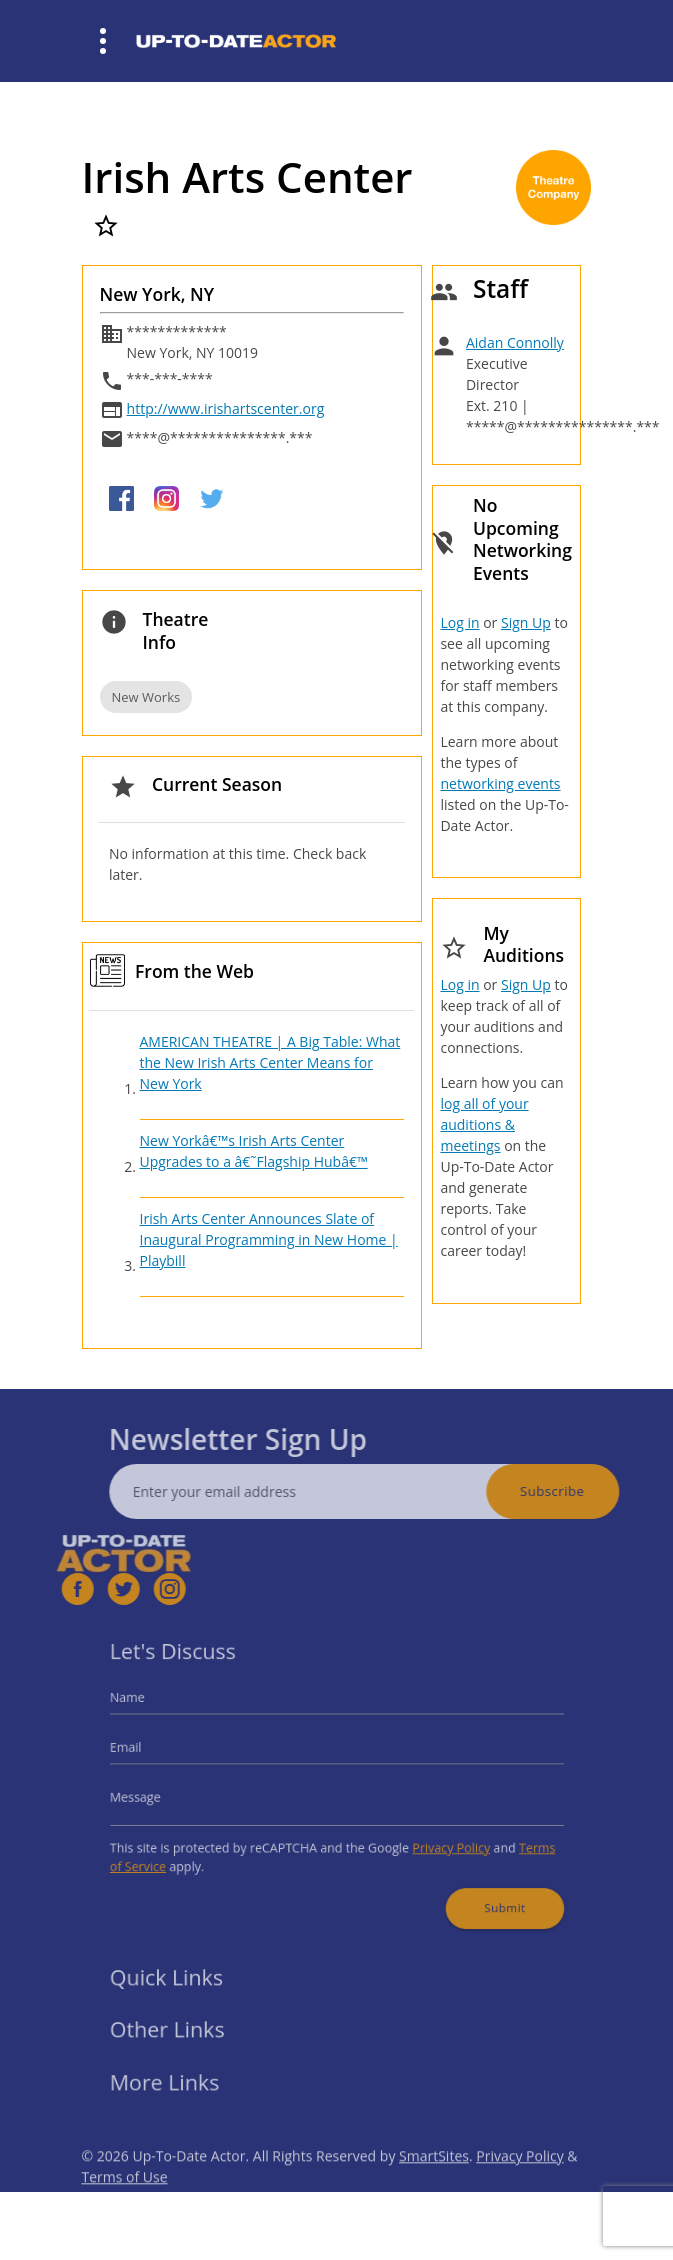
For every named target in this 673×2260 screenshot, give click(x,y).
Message (160, 1795)
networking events (500, 783)
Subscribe (580, 1491)
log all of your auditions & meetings (484, 1124)
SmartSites (434, 2183)
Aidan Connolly (515, 342)
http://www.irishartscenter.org (226, 408)
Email (152, 1752)
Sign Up (526, 622)
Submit (483, 1892)
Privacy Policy (436, 1840)
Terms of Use (125, 2204)
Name (153, 1708)
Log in (459, 622)
